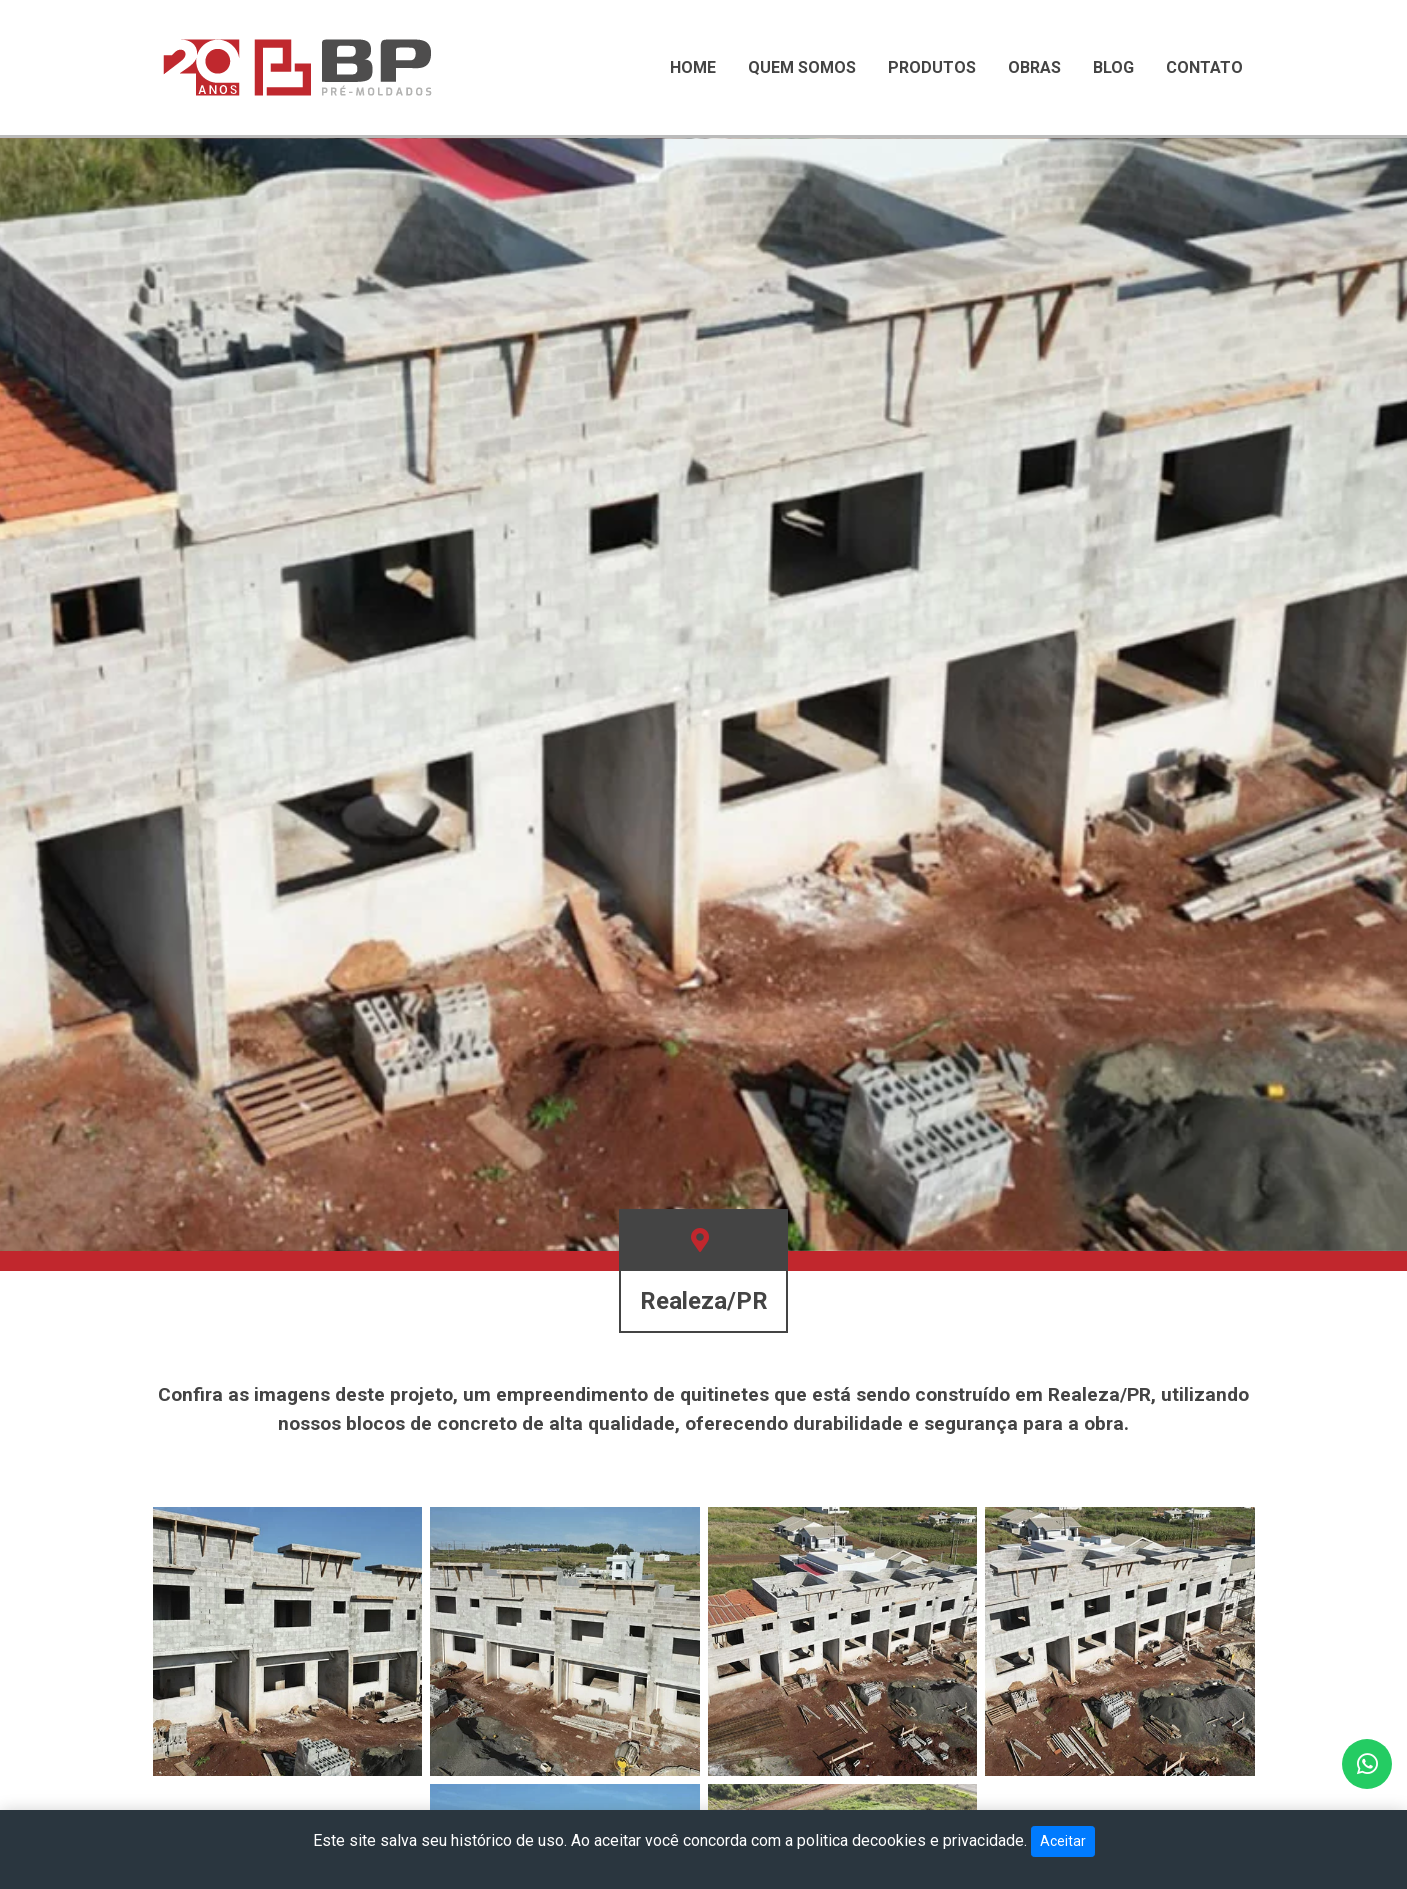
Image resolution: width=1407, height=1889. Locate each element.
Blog (1113, 67)
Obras (1034, 67)
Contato (1204, 67)
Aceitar (1063, 1841)
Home (693, 67)
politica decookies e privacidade (910, 1840)
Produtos (932, 67)
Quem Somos (802, 67)
